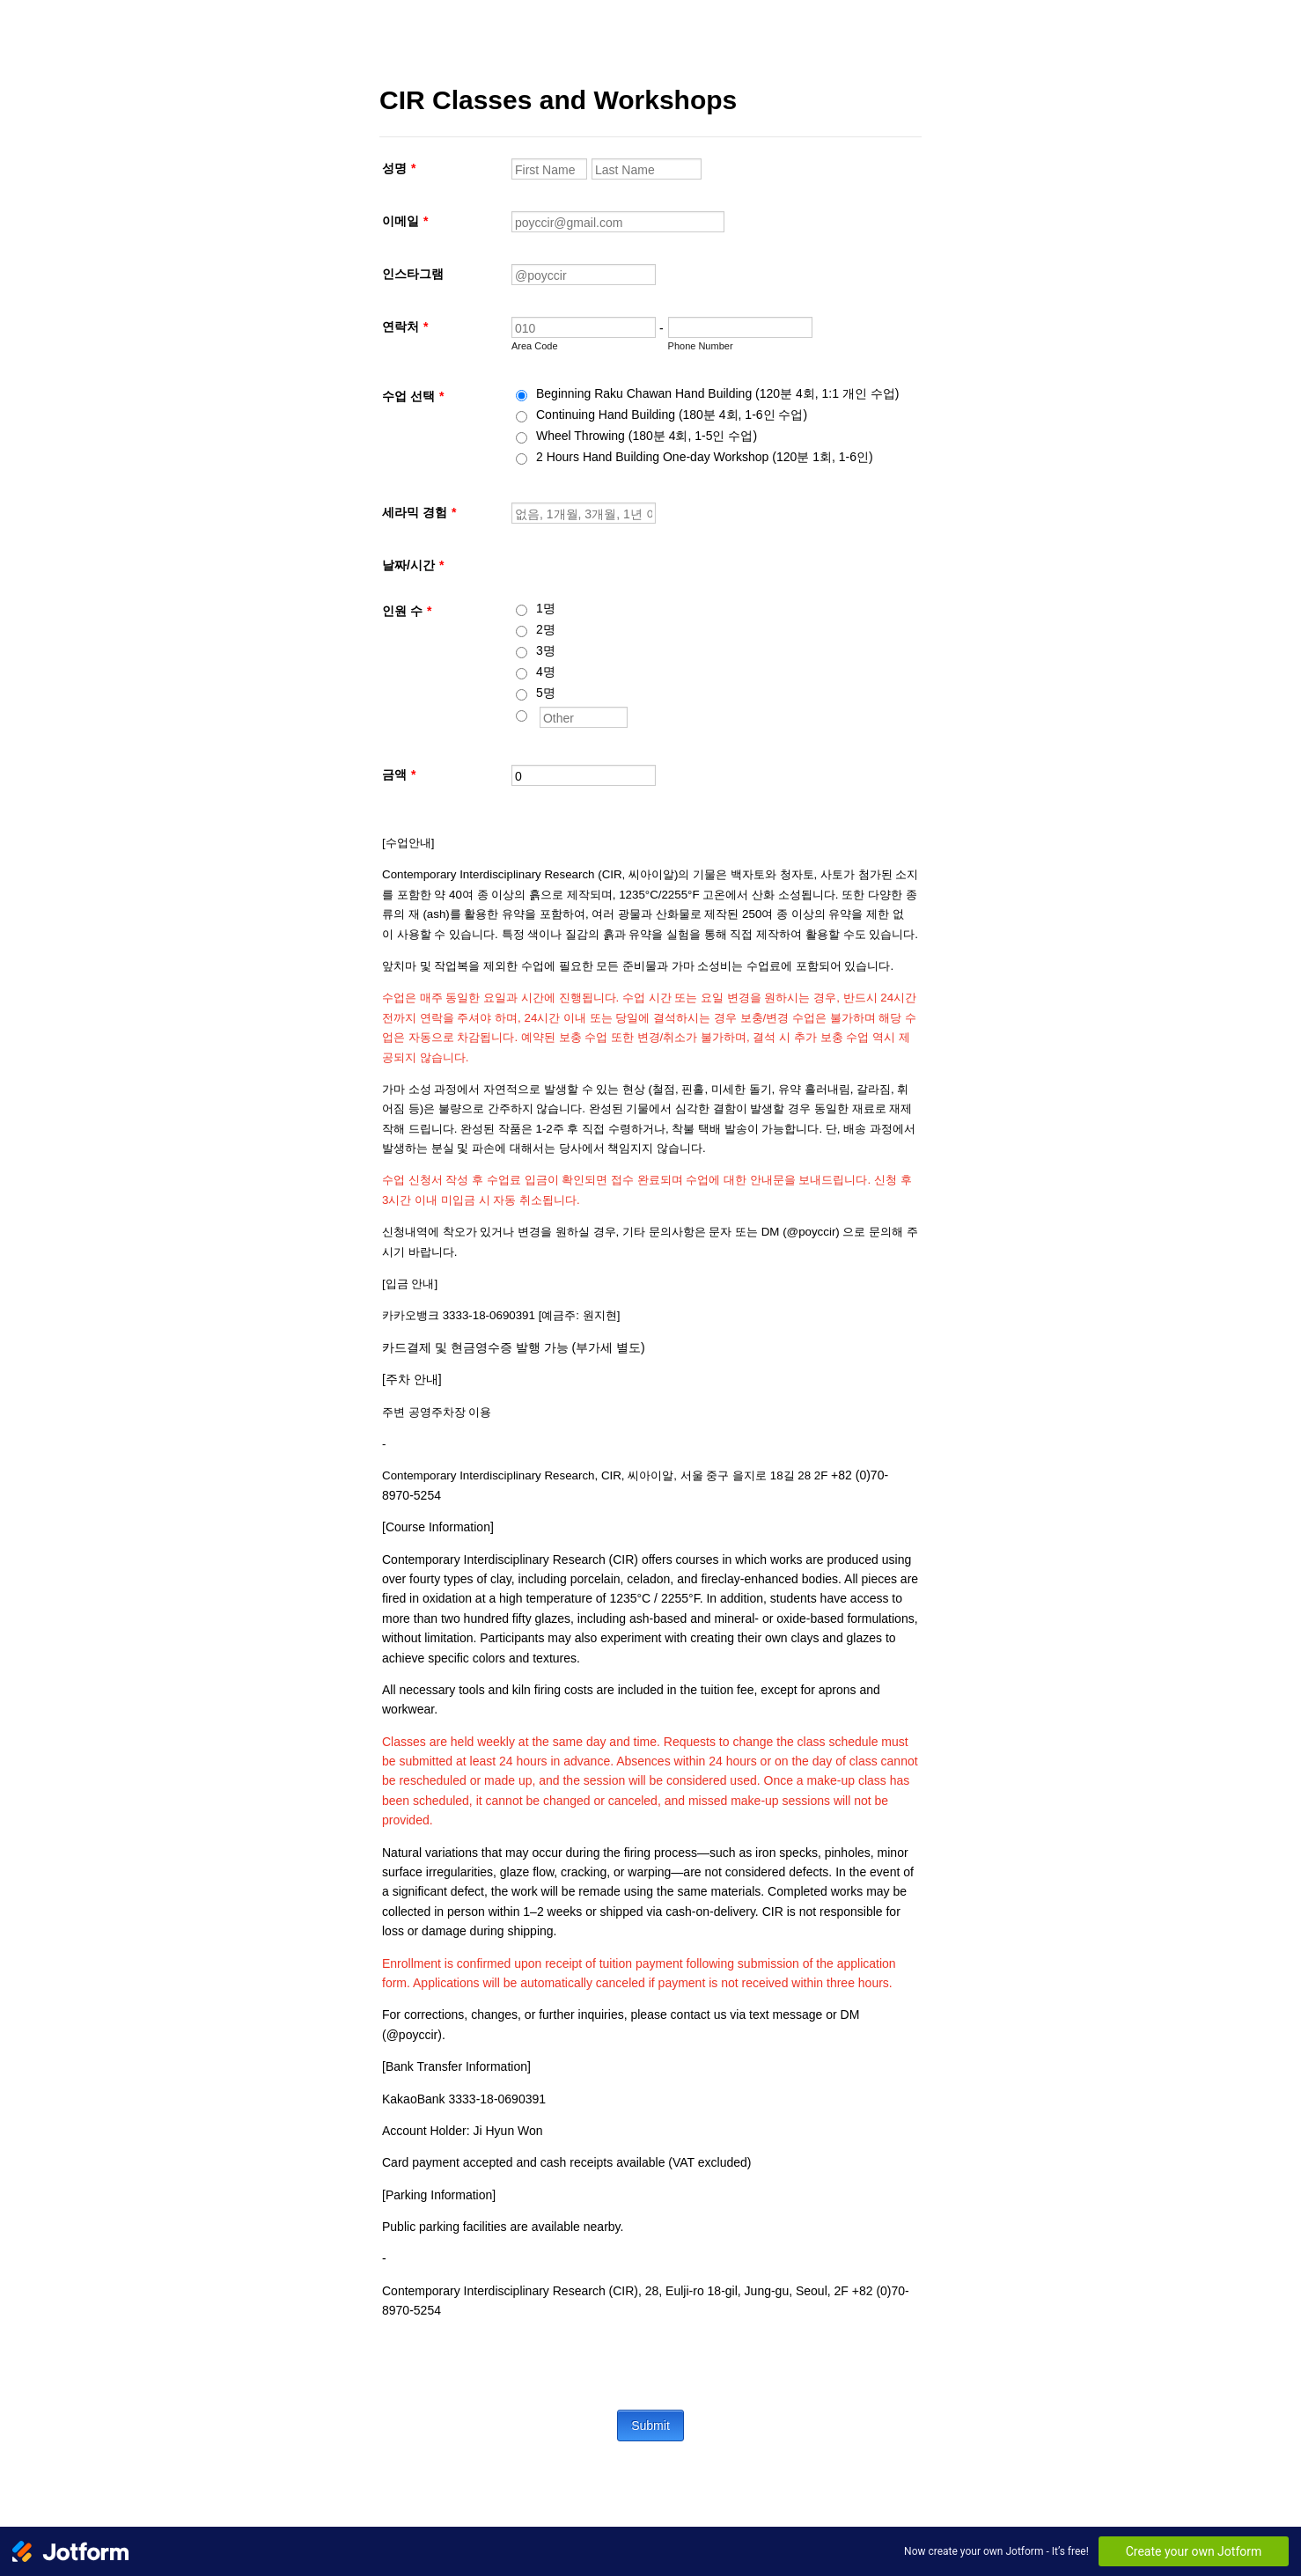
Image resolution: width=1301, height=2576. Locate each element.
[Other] (521, 716)
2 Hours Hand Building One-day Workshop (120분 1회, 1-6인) (704, 457)
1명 (545, 608)
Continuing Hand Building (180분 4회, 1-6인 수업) (671, 414)
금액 (398, 774)
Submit (650, 2425)
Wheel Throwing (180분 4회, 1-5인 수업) (646, 436)
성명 (398, 168)
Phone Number (700, 346)
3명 (545, 650)
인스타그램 (413, 274)
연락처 (405, 326)
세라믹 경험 (419, 512)
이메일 (405, 221)
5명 (545, 693)
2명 (545, 629)
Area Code (534, 346)
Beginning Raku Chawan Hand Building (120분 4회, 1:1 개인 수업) (717, 393)
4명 (545, 671)
